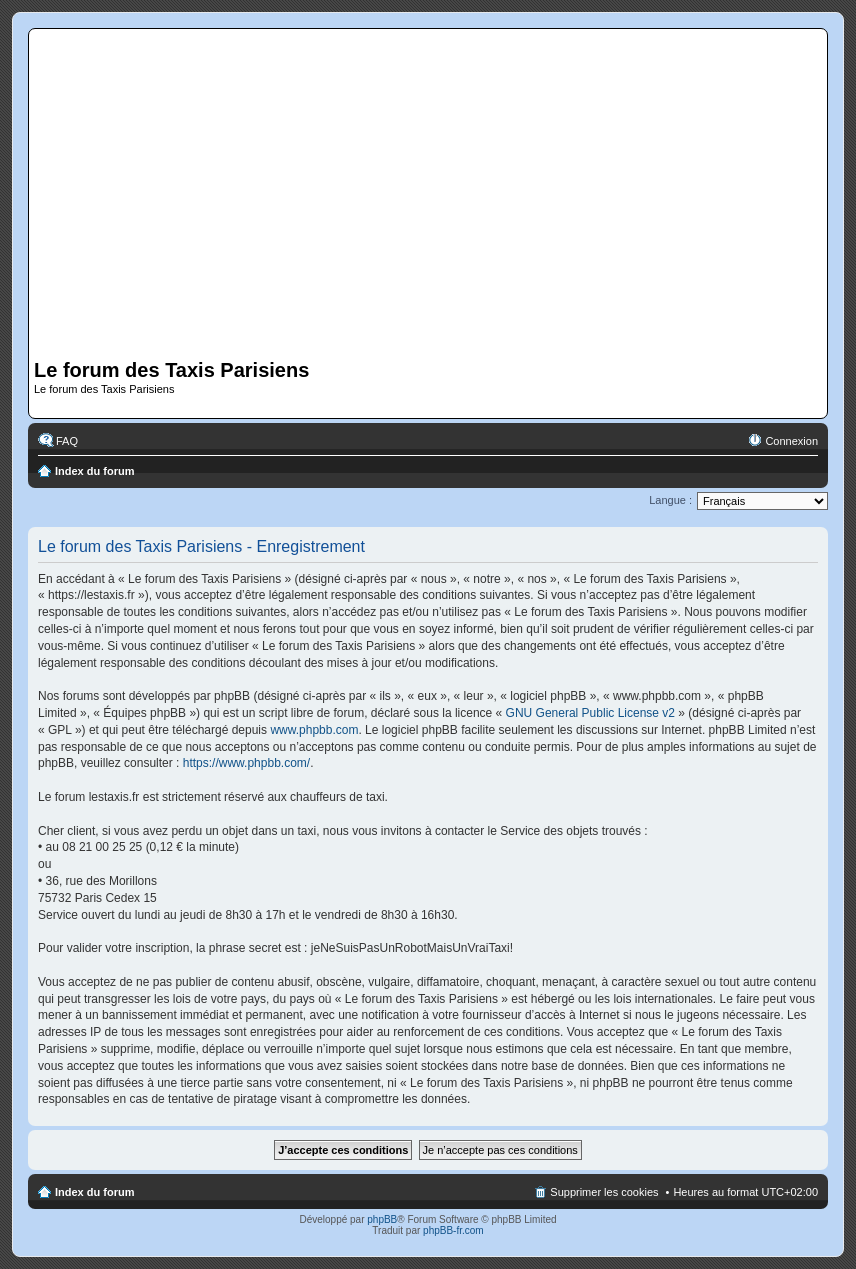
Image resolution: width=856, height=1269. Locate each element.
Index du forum (94, 471)
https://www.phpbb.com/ (246, 763)
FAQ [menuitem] (67, 441)
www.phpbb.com (314, 730)
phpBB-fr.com (453, 1230)
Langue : (670, 500)
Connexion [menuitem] (791, 441)
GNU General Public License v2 (590, 713)
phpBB (382, 1219)
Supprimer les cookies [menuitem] (604, 1192)
